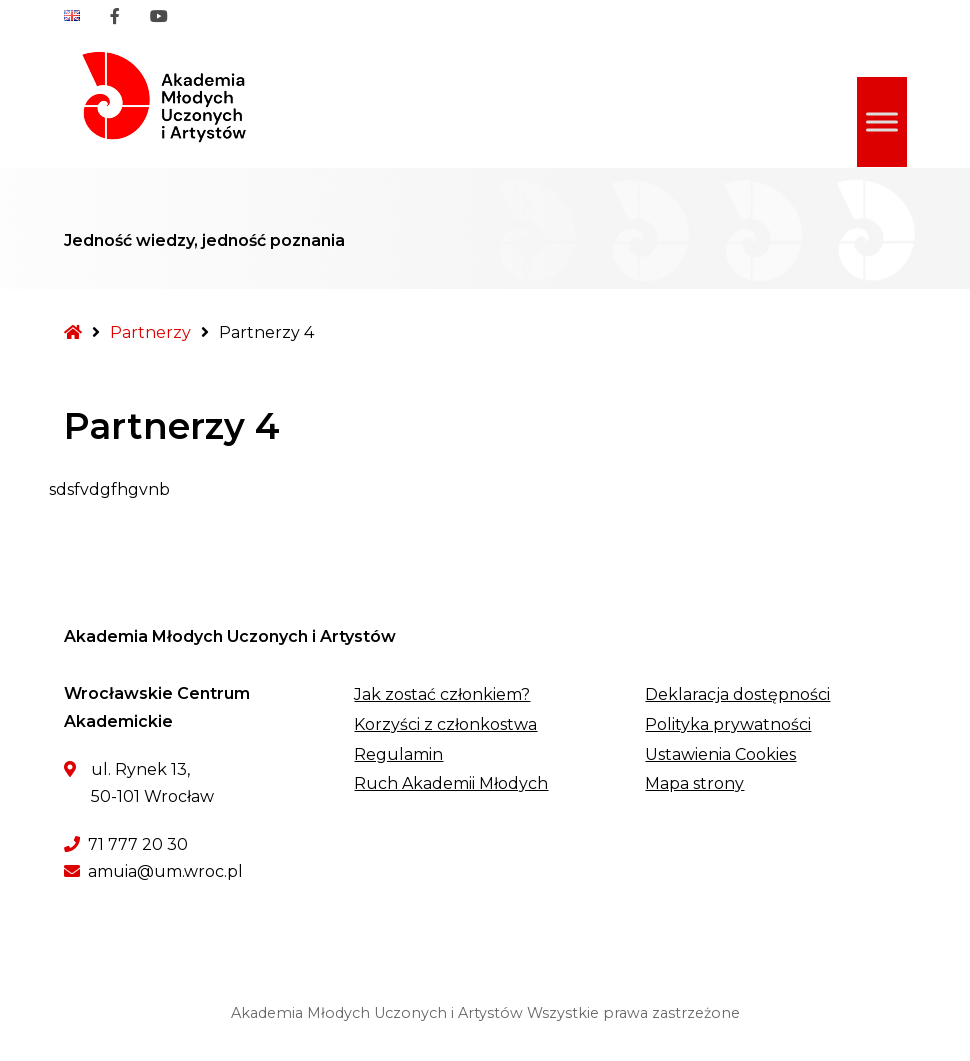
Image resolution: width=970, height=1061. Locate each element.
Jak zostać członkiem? (442, 694)
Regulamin (398, 754)
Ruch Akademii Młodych (451, 783)
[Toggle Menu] (882, 122)
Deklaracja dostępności (737, 694)
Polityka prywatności (728, 724)
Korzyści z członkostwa (445, 724)
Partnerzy (150, 332)
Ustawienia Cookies (720, 754)
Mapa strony (694, 783)
